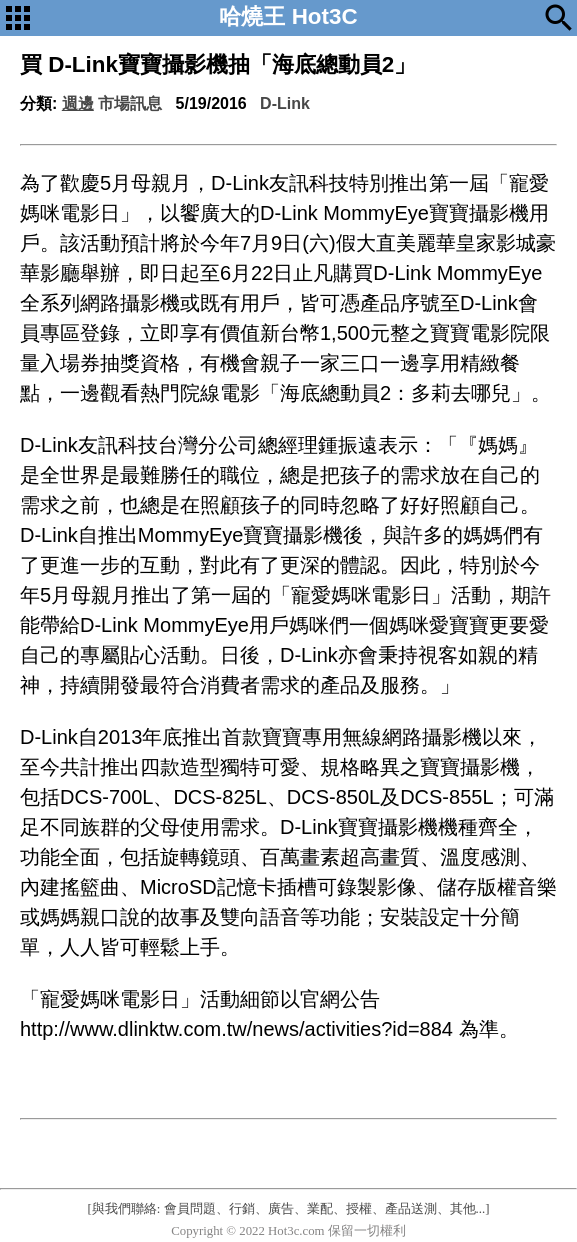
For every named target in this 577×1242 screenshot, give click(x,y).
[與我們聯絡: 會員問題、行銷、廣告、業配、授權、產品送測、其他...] (289, 1209)
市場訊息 (130, 103)
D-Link (285, 103)
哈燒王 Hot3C (288, 16)
